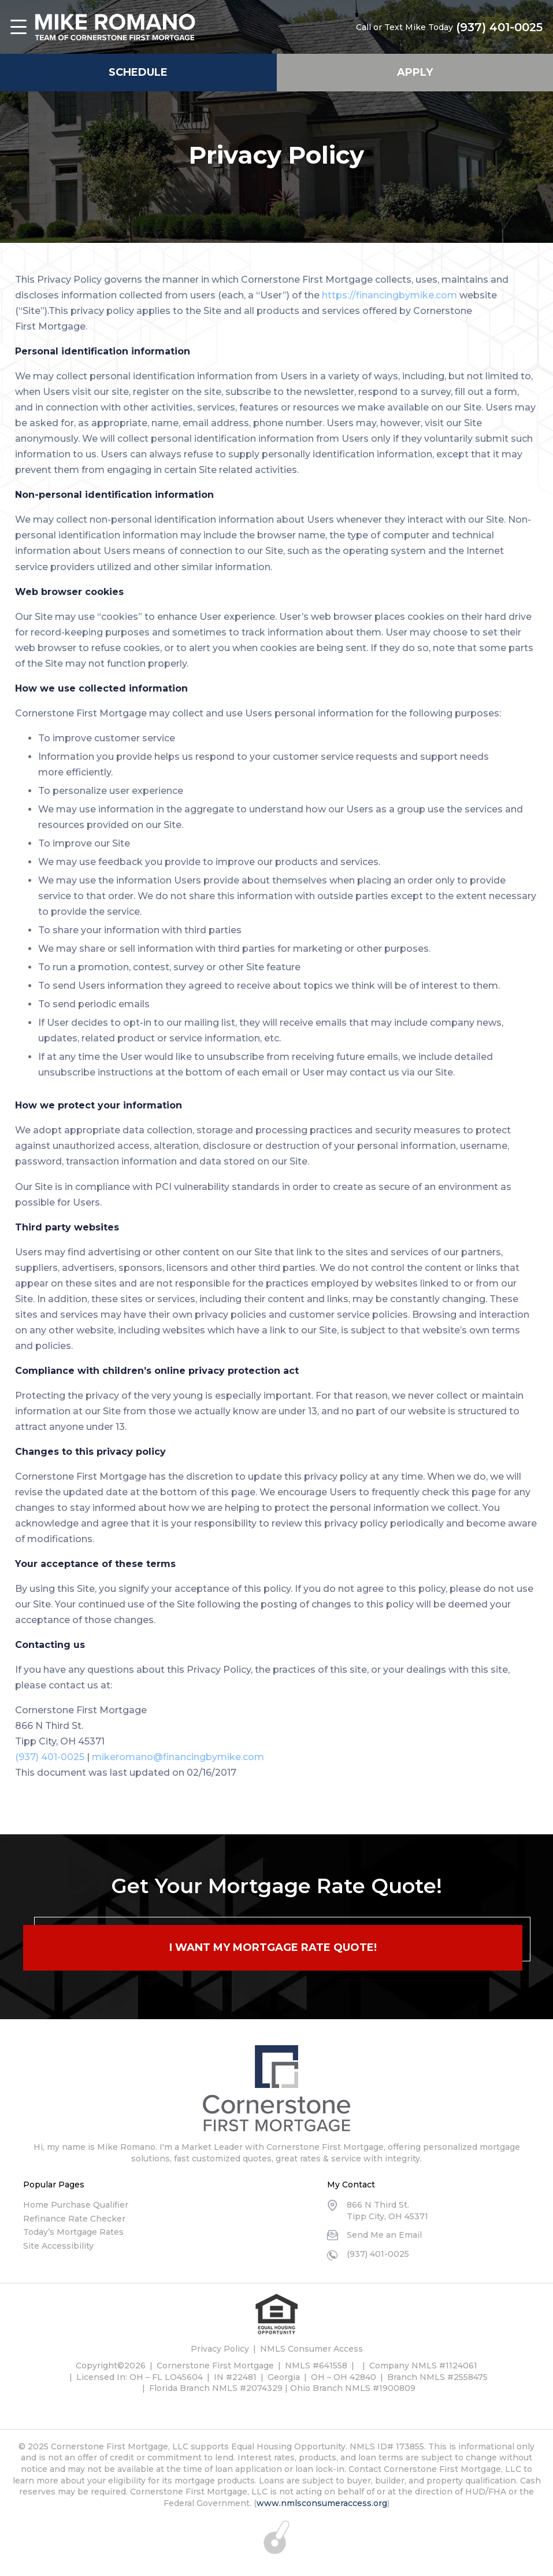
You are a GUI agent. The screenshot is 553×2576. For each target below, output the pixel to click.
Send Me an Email (384, 2235)
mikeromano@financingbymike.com (178, 1756)
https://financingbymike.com (389, 295)
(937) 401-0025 (499, 27)
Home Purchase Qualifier (75, 2205)
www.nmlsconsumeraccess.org (322, 2503)
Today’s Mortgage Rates (73, 2232)
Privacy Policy (220, 2349)
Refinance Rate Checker (74, 2218)
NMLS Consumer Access (311, 2349)
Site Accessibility (58, 2246)
